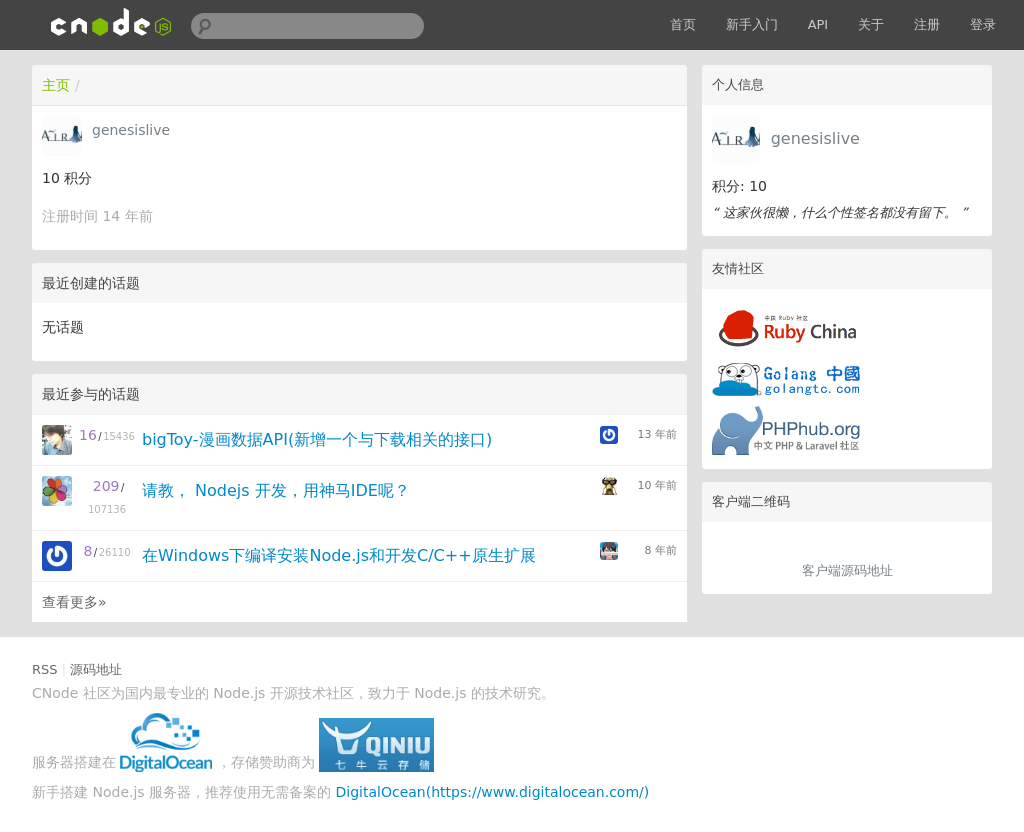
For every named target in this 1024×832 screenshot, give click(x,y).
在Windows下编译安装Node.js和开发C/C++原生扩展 (339, 555)
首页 (683, 24)
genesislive (815, 138)
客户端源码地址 (847, 570)
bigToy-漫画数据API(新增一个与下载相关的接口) (317, 439)
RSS (45, 669)
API (818, 24)
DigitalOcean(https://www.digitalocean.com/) (493, 792)
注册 (927, 24)
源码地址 (96, 669)
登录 (983, 24)
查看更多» (74, 602)
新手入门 (752, 24)
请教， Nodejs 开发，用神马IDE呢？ (276, 490)
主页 (56, 85)
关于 (871, 24)
